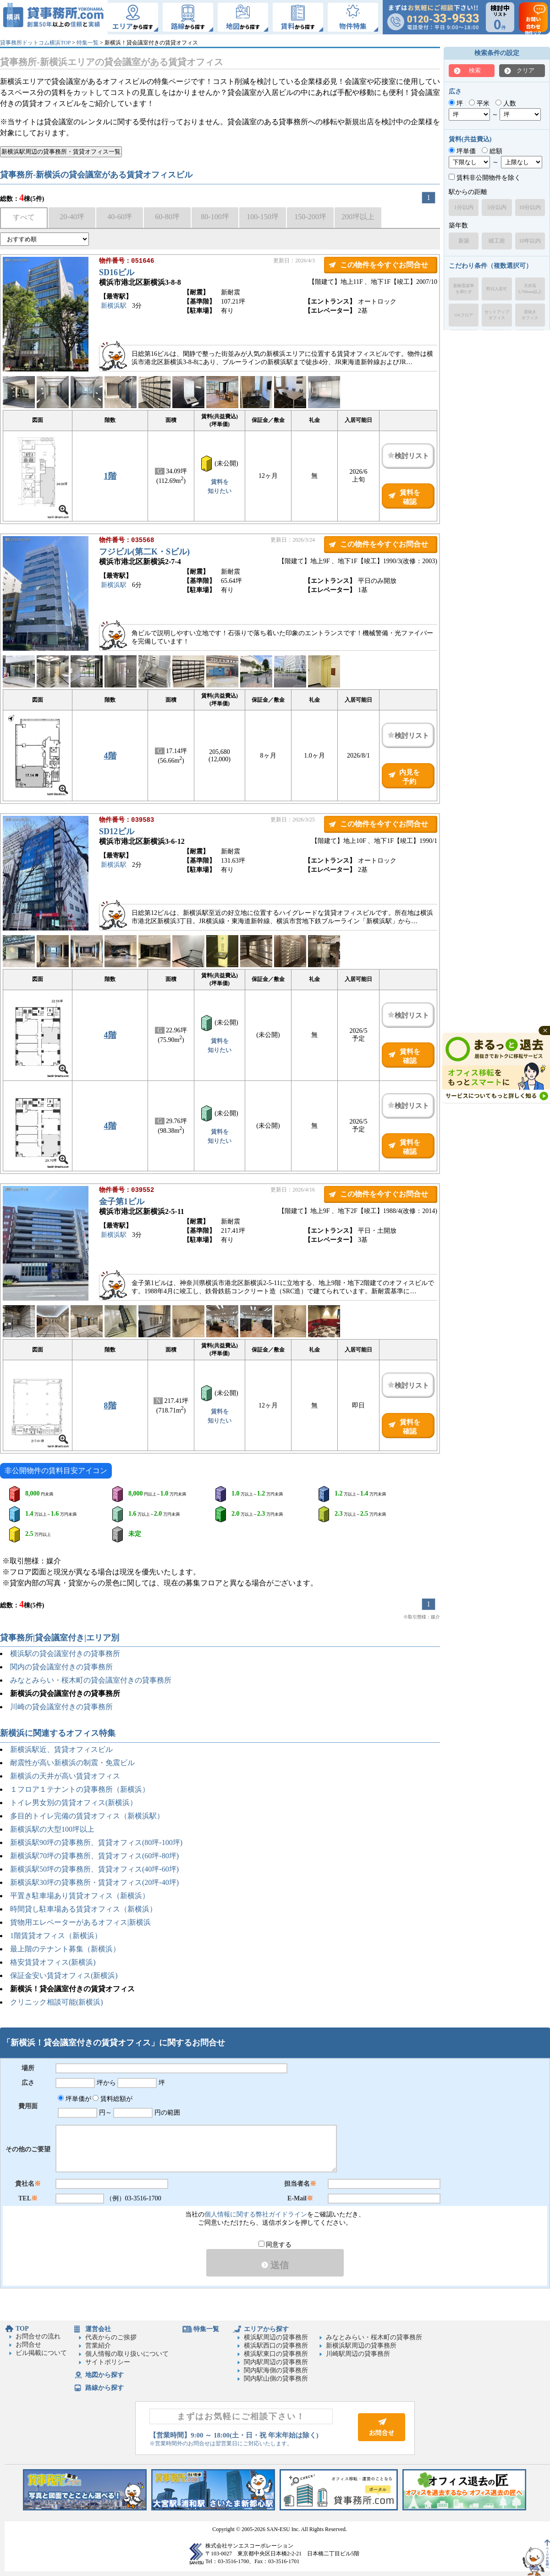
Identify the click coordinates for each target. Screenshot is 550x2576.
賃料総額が (112, 2098)
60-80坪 (167, 217)
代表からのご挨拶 (111, 2337)
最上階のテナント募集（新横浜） (65, 1949)
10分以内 (530, 207)
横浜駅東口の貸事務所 (276, 2353)
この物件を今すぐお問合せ (384, 265)
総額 (492, 151)
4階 (110, 755)
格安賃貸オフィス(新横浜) (53, 1962)
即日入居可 (496, 289)
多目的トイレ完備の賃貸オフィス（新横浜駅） (87, 1816)
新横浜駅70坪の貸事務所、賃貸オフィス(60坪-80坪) (94, 1856)
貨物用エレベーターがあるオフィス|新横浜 (80, 1922)
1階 (110, 476)
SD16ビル (116, 273)
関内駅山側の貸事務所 (276, 2378)
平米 (479, 103)
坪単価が (74, 2098)
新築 (463, 241)
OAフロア (464, 315)
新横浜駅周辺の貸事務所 (361, 2345)
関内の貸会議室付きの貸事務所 (61, 1667)
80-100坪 (215, 217)
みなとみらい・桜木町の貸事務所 (374, 2337)
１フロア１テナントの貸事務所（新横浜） (79, 1789)
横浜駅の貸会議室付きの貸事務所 (65, 1653)
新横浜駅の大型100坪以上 (52, 1829)
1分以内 (463, 207)
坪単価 (462, 151)
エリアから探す (266, 2329)
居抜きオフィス (530, 315)
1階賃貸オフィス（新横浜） (56, 1935)
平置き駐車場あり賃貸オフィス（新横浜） (79, 1896)
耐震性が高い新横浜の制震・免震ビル (72, 1763)
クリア (525, 70)
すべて (24, 217)
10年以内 (530, 241)
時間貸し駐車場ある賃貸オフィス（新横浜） (83, 1909)
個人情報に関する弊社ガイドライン (255, 2214)
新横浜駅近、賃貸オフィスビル (61, 1749)
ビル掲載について (41, 2352)
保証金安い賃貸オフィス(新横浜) (64, 1975)
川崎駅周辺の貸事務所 (358, 2353)
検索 (475, 70)
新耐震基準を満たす (463, 288)
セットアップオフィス (496, 315)
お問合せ (28, 2344)
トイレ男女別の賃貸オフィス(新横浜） (73, 1802)
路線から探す (104, 2387)
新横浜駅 (113, 306)
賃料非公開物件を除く (485, 177)
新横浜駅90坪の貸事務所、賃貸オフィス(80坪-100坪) (96, 1842)
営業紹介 (98, 2345)
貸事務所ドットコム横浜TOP (35, 42)
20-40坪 (72, 217)
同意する (275, 2244)
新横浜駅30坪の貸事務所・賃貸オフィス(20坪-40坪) (94, 1882)
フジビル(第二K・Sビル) (144, 552)
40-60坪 (119, 217)
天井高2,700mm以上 (530, 288)
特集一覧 (88, 42)
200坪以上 (357, 217)
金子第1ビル (121, 1202)
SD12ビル (116, 832)
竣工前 (497, 241)
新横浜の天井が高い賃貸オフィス (65, 1776)
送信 (275, 2265)
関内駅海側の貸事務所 (276, 2370)
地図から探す (104, 2374)
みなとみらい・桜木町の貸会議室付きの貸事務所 (90, 1680)
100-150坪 (262, 217)
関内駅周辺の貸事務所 (276, 2362)
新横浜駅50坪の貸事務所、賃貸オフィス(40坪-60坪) (94, 1869)
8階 (110, 1405)
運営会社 (98, 2329)
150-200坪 (310, 217)
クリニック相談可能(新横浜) (56, 2002)
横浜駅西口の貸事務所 (276, 2345)
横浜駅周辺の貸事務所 (276, 2337)
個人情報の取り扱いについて (127, 2353)
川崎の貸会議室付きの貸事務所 (61, 1707)
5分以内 (496, 207)
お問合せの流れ (38, 2336)
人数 (505, 103)
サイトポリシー (107, 2362)
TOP (22, 2328)
